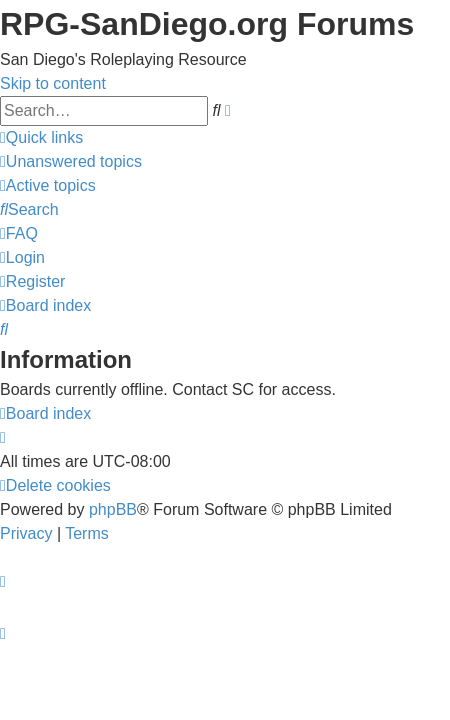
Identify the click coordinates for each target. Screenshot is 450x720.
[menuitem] (71, 161)
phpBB (113, 509)
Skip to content (53, 83)
